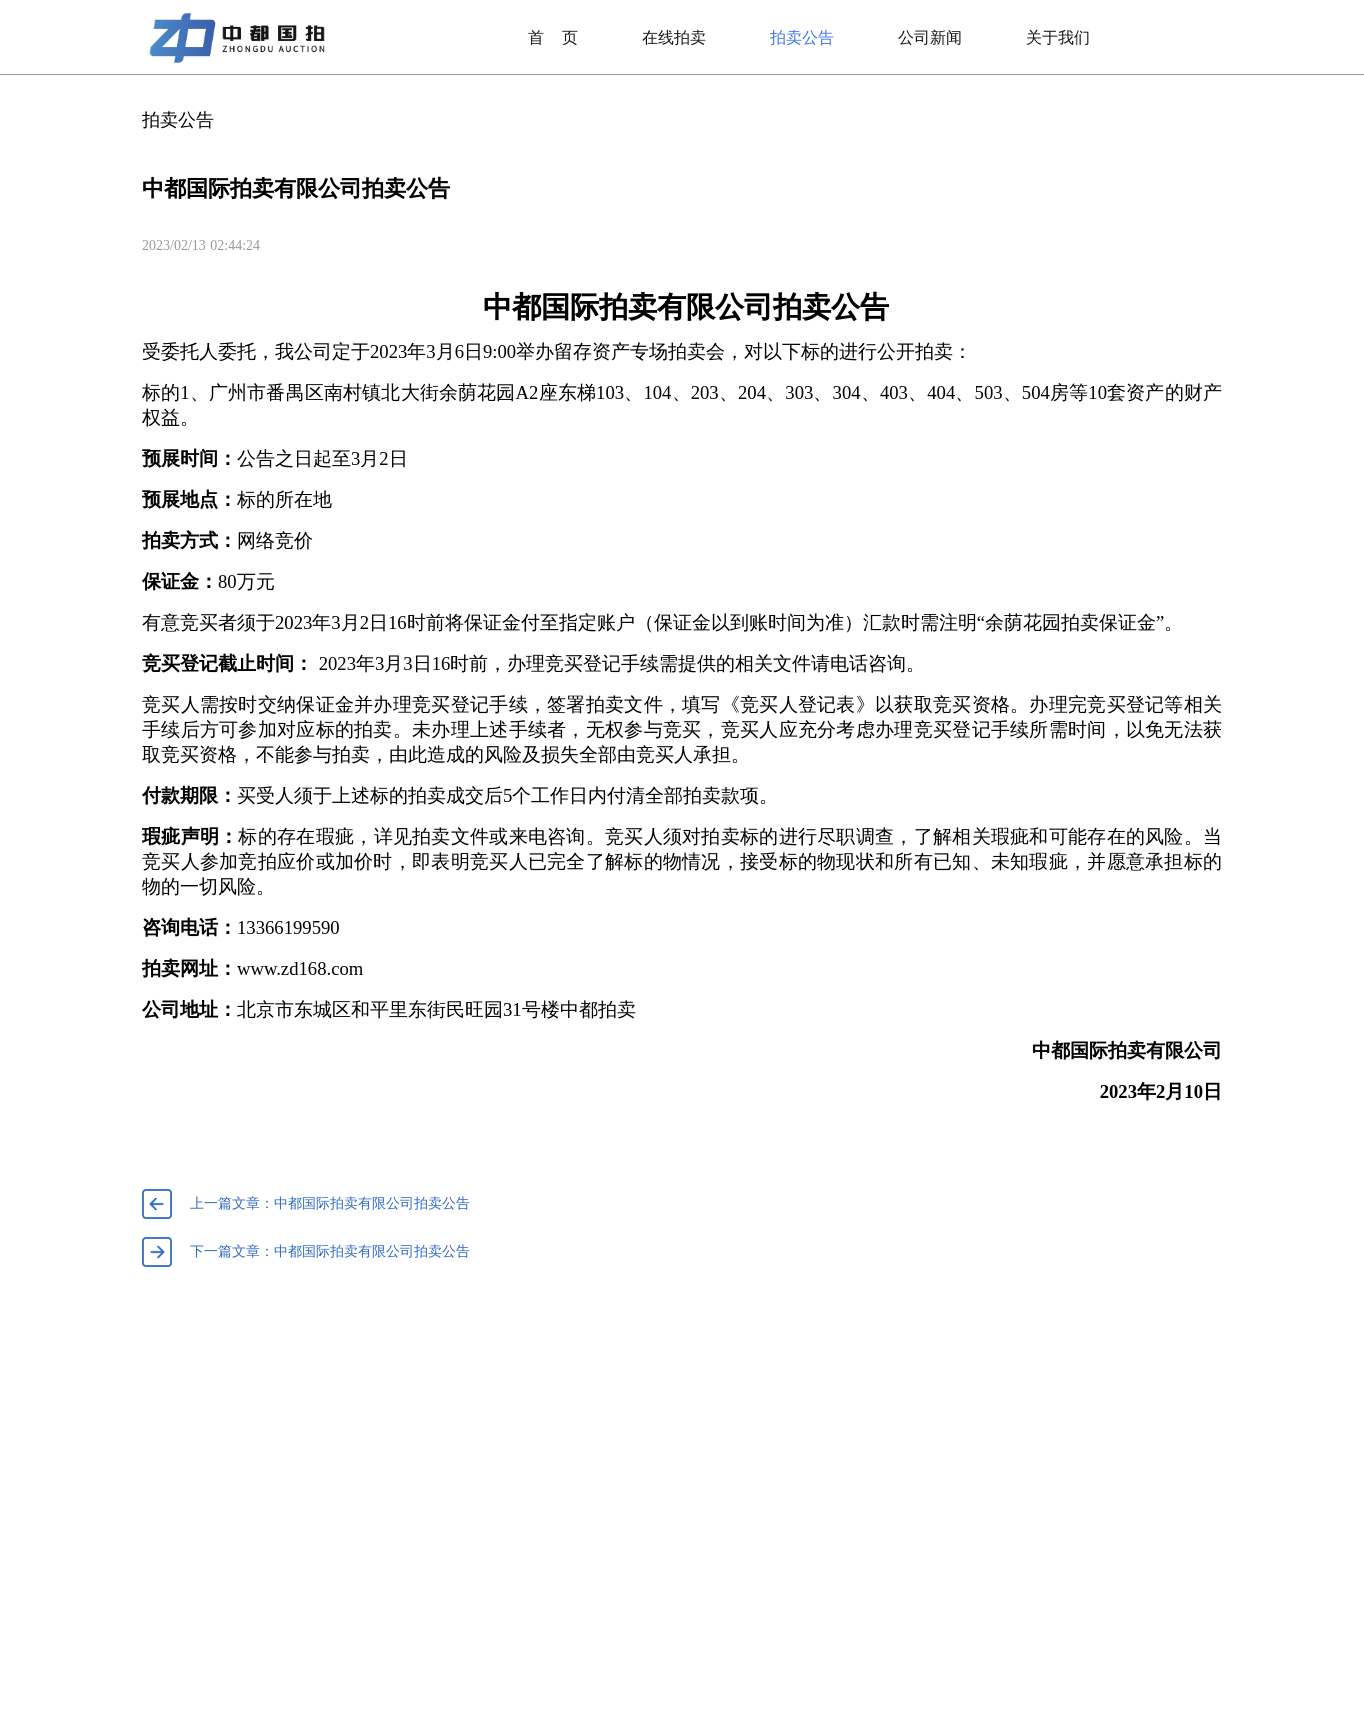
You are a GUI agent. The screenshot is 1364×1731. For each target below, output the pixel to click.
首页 (553, 37)
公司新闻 (930, 37)
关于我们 (1058, 37)
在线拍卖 (674, 37)
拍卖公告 (802, 37)
